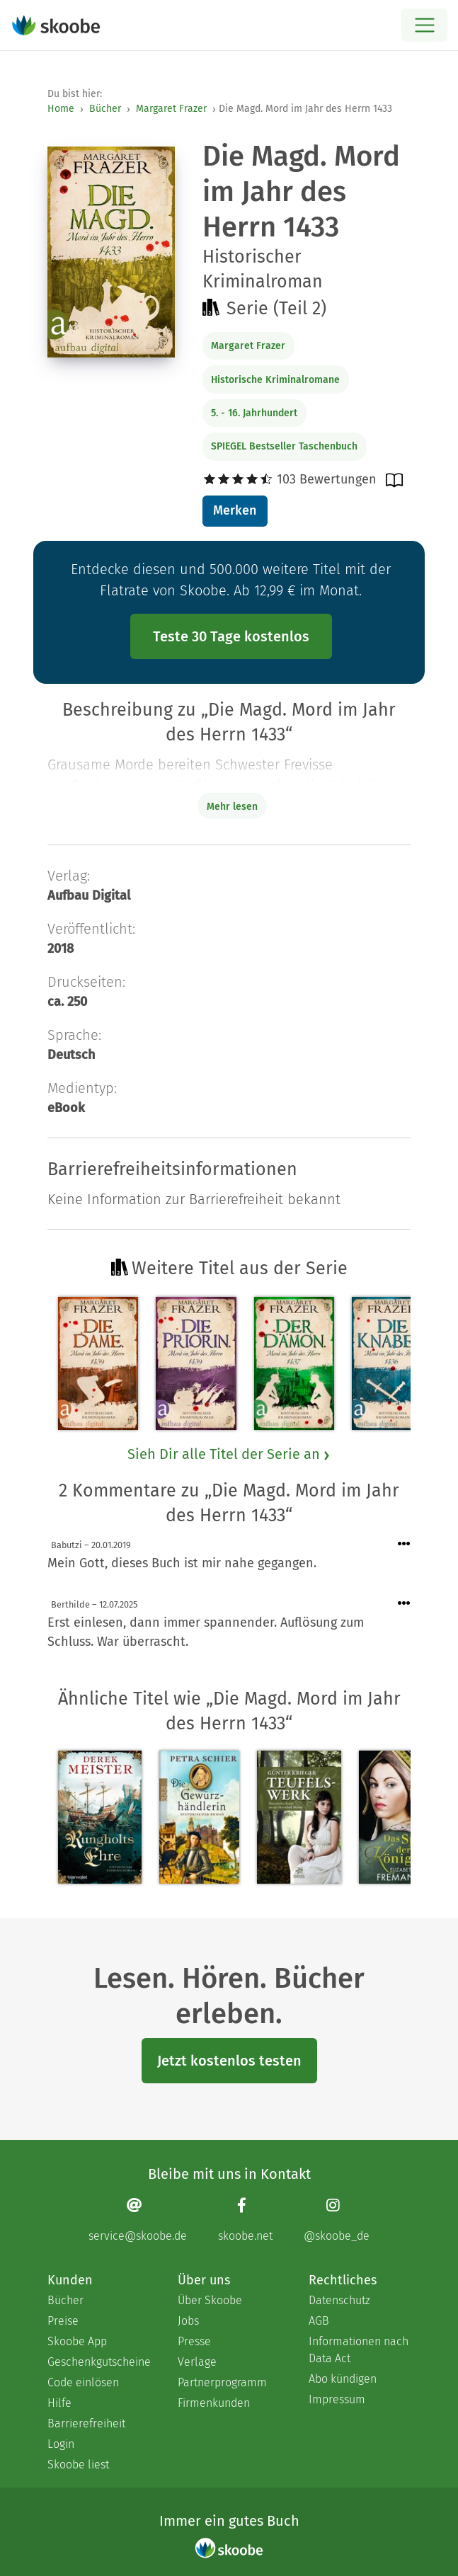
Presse (194, 2341)
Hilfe (59, 2403)
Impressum (337, 2399)
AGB (319, 2321)
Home (60, 109)
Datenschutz (339, 2300)
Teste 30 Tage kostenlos (231, 636)
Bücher (105, 109)
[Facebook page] (245, 2219)
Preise (63, 2321)
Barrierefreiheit (86, 2423)
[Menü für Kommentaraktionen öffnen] (404, 1544)
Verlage (197, 2362)
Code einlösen (83, 2382)
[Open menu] (424, 25)
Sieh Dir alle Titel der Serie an (229, 1454)
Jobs (188, 2321)
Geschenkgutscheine (98, 2362)
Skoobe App (77, 2341)
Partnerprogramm (222, 2382)
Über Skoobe (210, 2300)
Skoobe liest (78, 2464)
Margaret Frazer (171, 109)
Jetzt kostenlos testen (229, 2060)
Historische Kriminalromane (275, 380)
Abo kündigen (343, 2379)
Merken (234, 510)
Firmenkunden (214, 2403)
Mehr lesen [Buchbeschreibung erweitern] (232, 807)
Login (60, 2444)
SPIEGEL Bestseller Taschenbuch (284, 446)
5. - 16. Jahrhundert (254, 413)
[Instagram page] (337, 2219)
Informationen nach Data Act (358, 2350)
